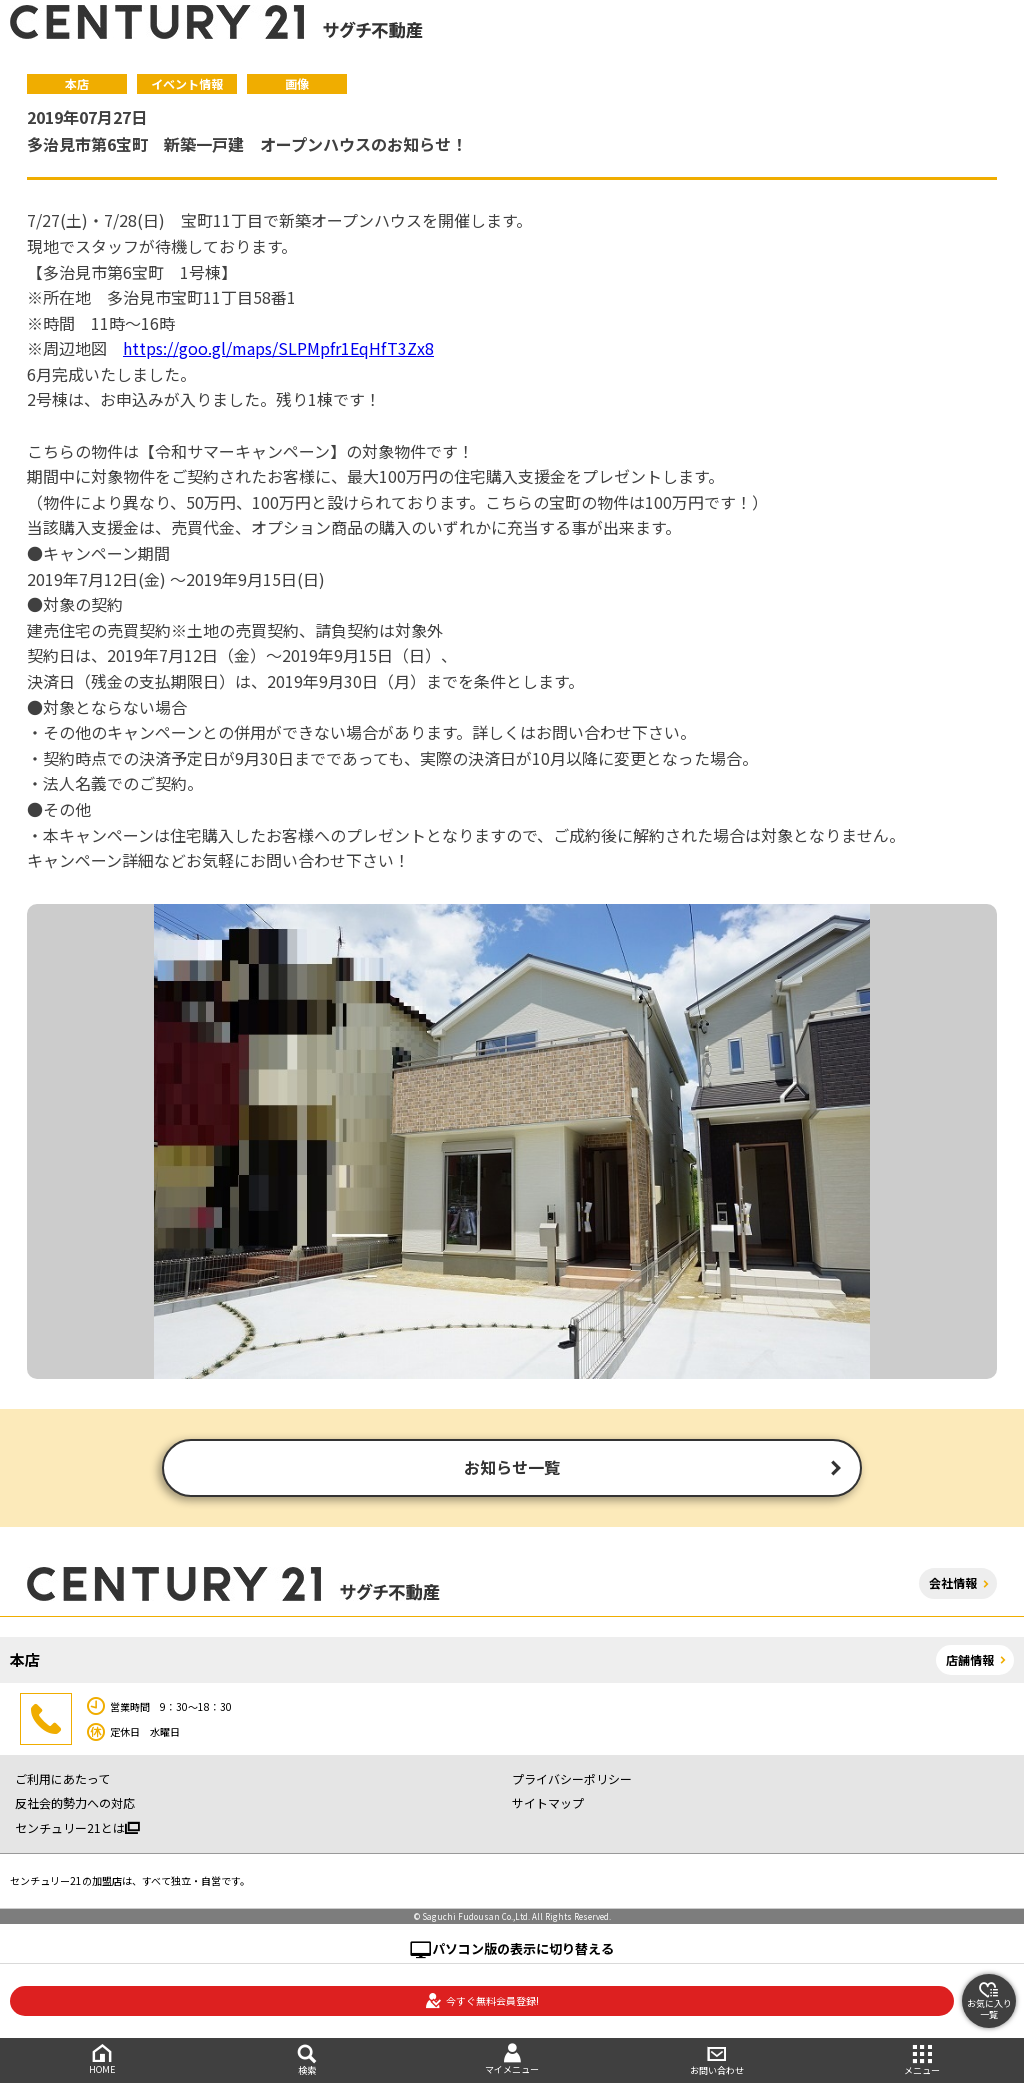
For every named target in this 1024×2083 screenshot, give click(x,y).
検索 (307, 2060)
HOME (102, 2059)
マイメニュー (512, 2059)
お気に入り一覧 (989, 2001)
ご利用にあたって (62, 1780)
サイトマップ (548, 1805)
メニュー (921, 2060)
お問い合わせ (716, 2060)
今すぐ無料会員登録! (482, 2001)
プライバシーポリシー (572, 1780)
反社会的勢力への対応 (75, 1805)
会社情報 (953, 1585)
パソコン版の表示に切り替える (523, 1950)
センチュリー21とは (77, 1829)
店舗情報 (970, 1661)
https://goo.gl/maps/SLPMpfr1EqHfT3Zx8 (278, 348)
